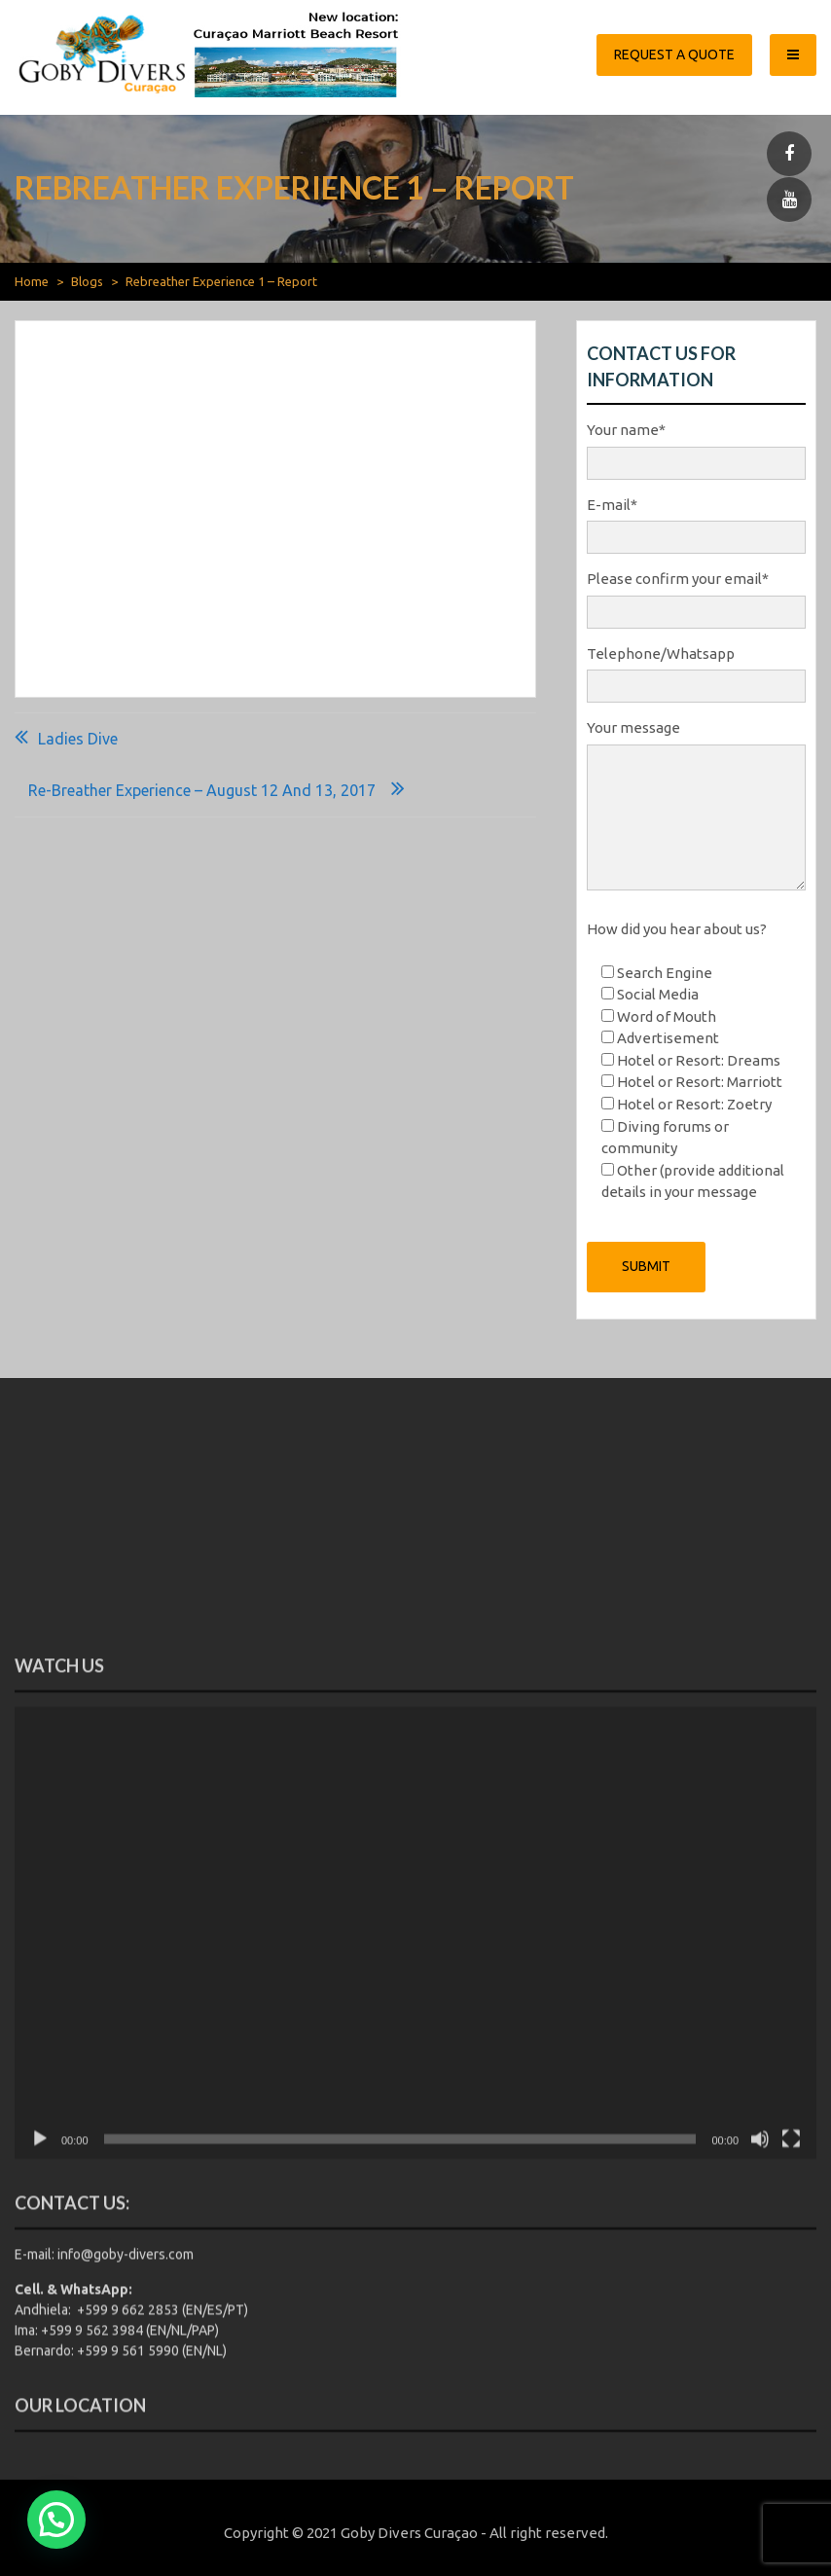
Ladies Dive (78, 738)
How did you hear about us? (677, 929)
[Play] (40, 2445)
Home (32, 281)
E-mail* (696, 521)
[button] (56, 2519)
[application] (415, 2240)
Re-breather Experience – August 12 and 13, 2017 (202, 790)
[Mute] (760, 2445)
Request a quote (674, 54)
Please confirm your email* (696, 595)
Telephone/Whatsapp (696, 670)
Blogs (87, 281)
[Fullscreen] (791, 2445)
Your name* (696, 446)
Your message (696, 806)
